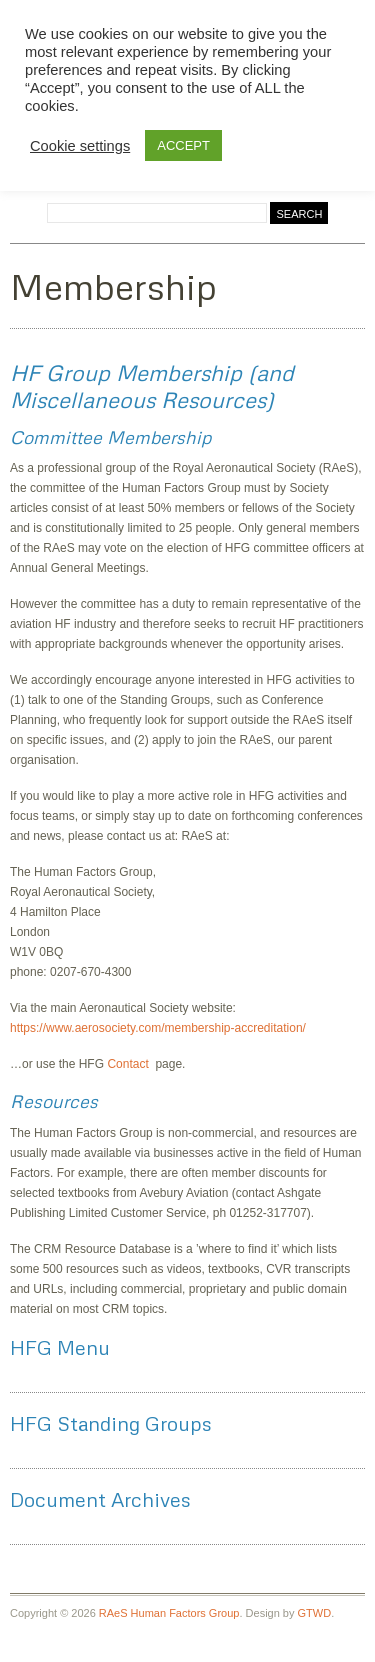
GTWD (315, 1613)
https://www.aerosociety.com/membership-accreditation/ (158, 1028)
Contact (131, 1064)
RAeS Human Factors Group (169, 1613)
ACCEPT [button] (183, 145)
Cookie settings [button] (80, 146)
